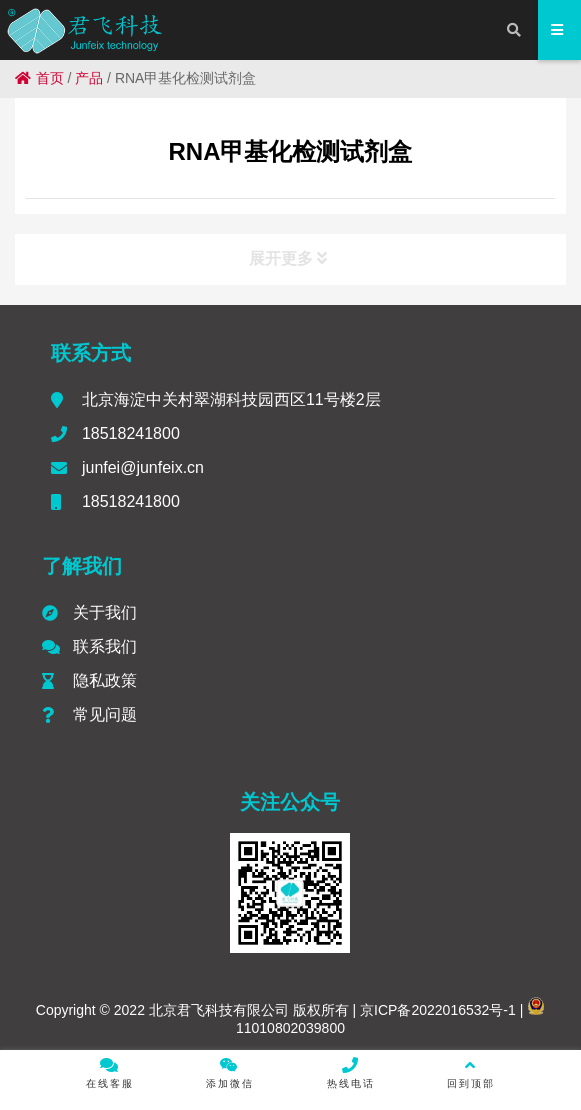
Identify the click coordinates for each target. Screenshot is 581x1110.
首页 (39, 78)
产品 (89, 78)
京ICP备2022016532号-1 (436, 1010)
